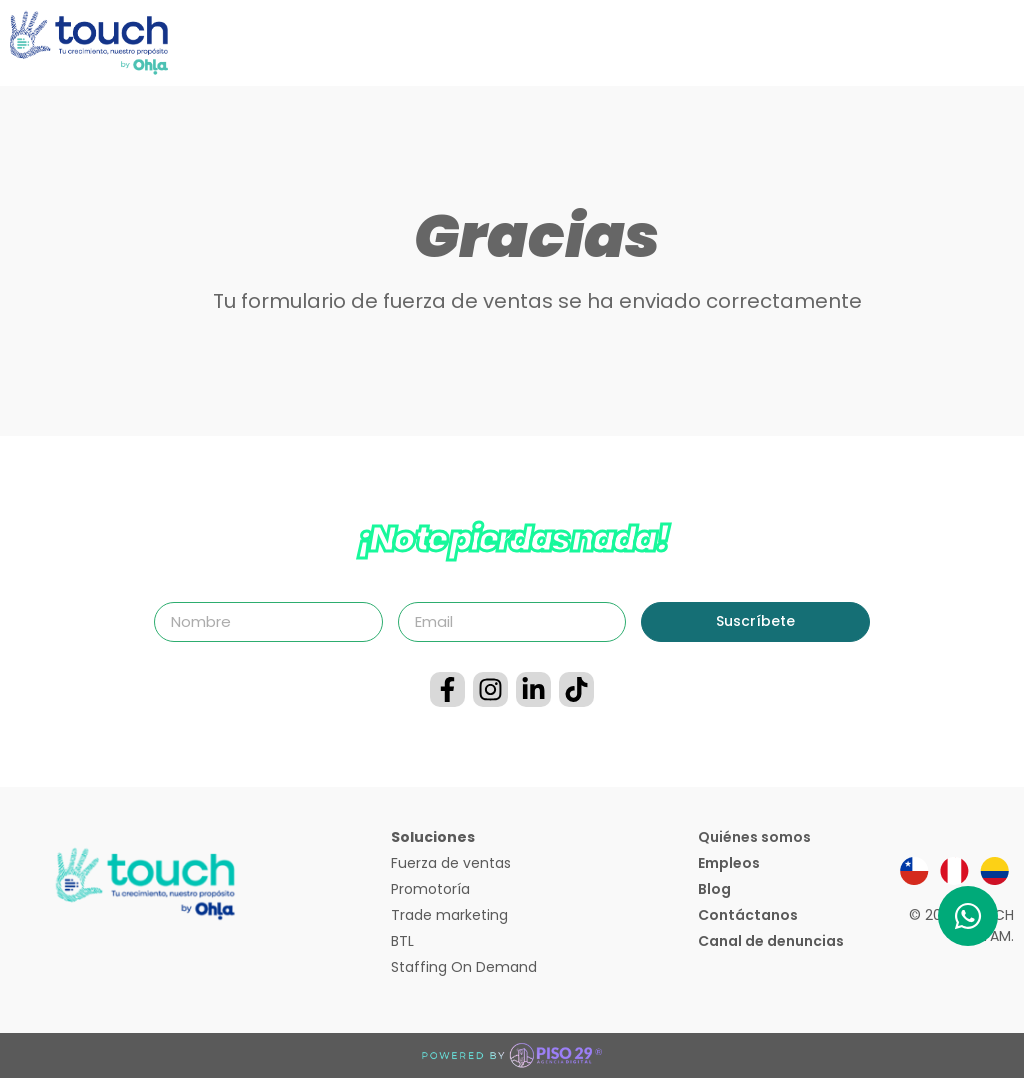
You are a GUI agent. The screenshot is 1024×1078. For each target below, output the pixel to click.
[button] (1008, 42)
